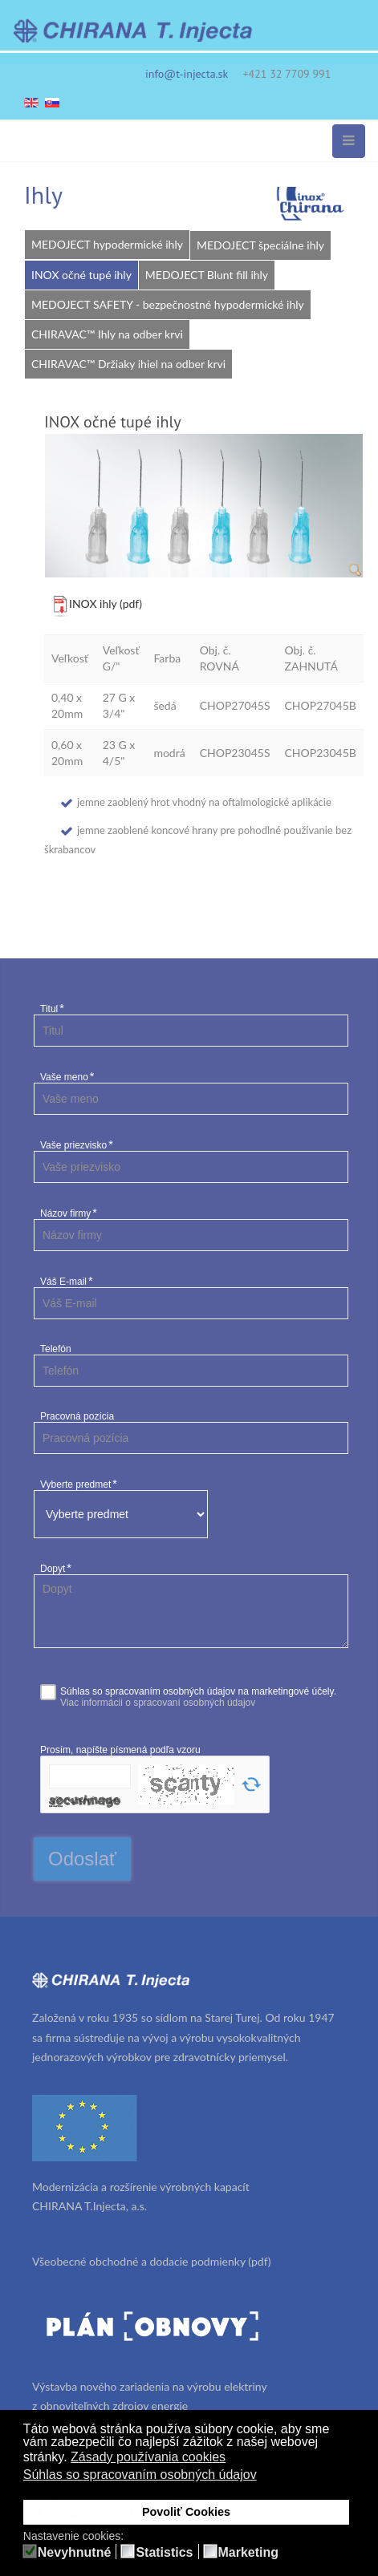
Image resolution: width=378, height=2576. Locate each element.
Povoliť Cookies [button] (186, 2511)
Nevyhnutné (75, 2552)
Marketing (248, 2552)
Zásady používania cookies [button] (148, 2457)
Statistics (164, 2552)
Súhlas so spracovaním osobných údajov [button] (140, 2474)
